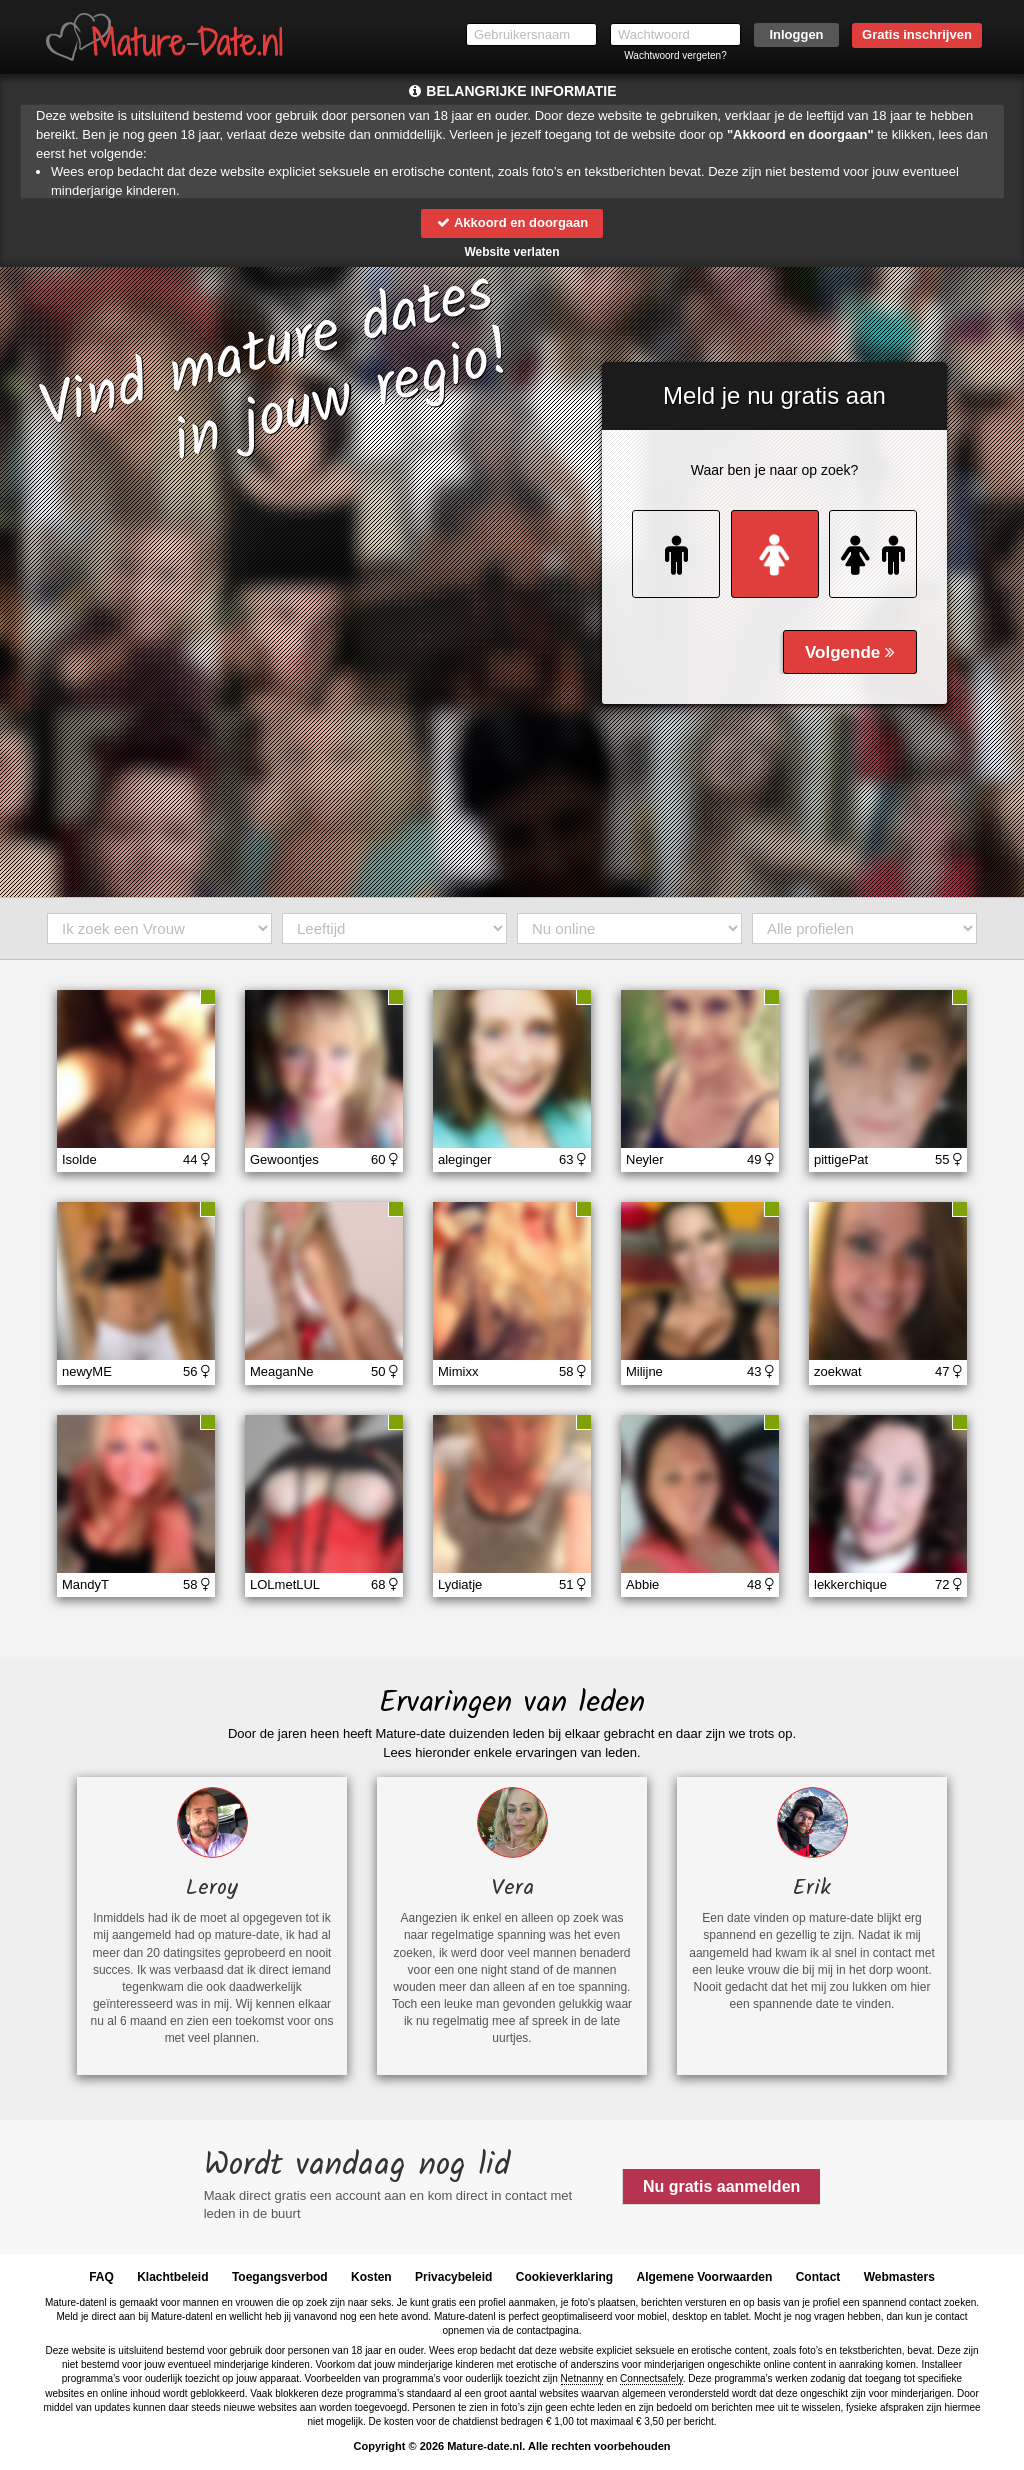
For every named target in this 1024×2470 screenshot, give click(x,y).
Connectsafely (651, 2378)
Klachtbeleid (172, 2277)
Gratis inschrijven (917, 34)
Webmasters (899, 2277)
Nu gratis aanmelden (721, 2186)
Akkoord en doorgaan (512, 222)
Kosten (371, 2277)
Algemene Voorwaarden (704, 2277)
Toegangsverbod (280, 2277)
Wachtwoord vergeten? (675, 55)
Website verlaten (511, 252)
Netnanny (582, 2378)
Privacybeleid (453, 2277)
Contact (818, 2277)
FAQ (101, 2277)
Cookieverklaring (564, 2277)
